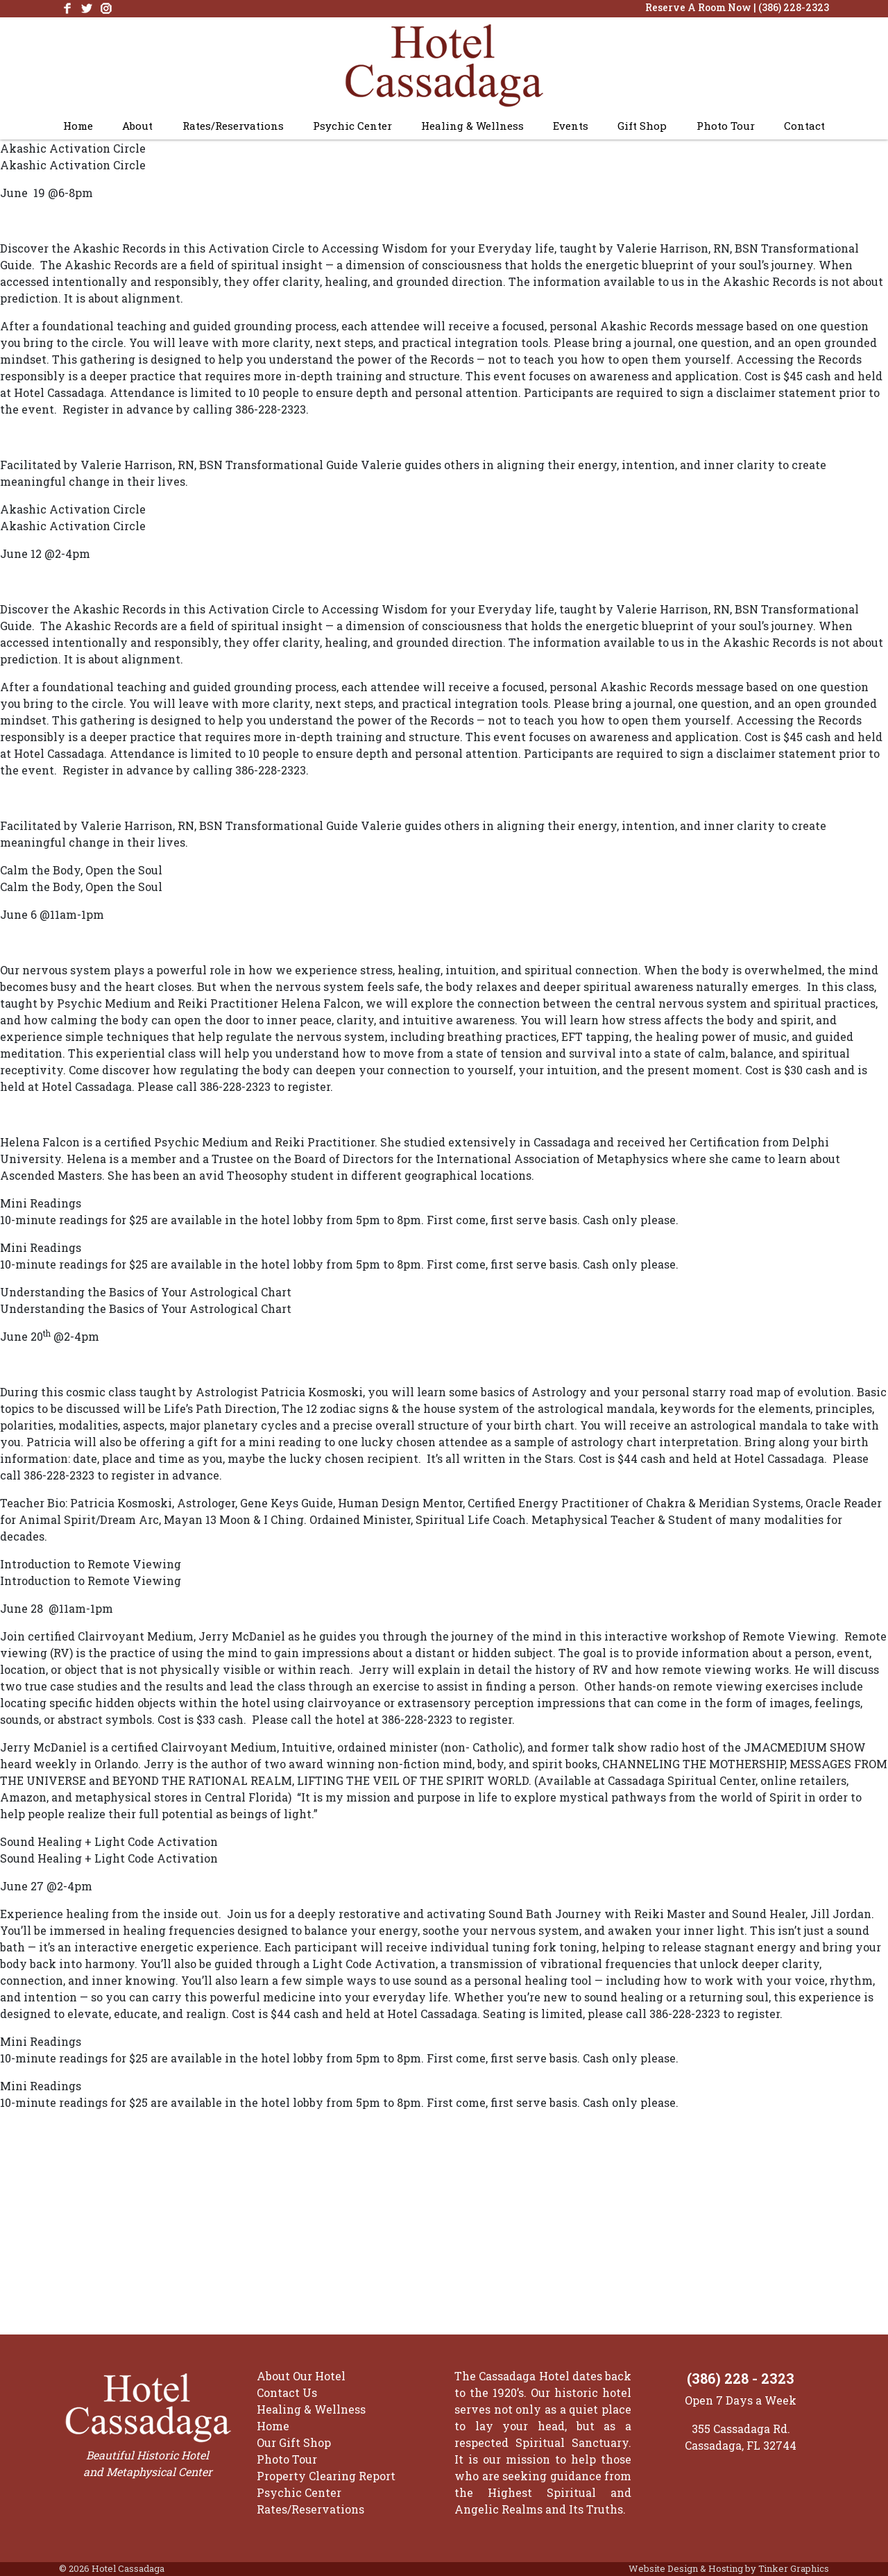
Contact (804, 126)
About (137, 126)
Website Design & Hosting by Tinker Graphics (729, 2568)
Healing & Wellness (472, 126)
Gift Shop (642, 126)
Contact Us (287, 2392)
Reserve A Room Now (698, 7)
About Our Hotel (301, 2376)
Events (570, 126)
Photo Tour (726, 126)
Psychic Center (352, 126)
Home (78, 126)
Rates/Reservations (233, 126)
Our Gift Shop (294, 2442)
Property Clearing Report (326, 2475)
